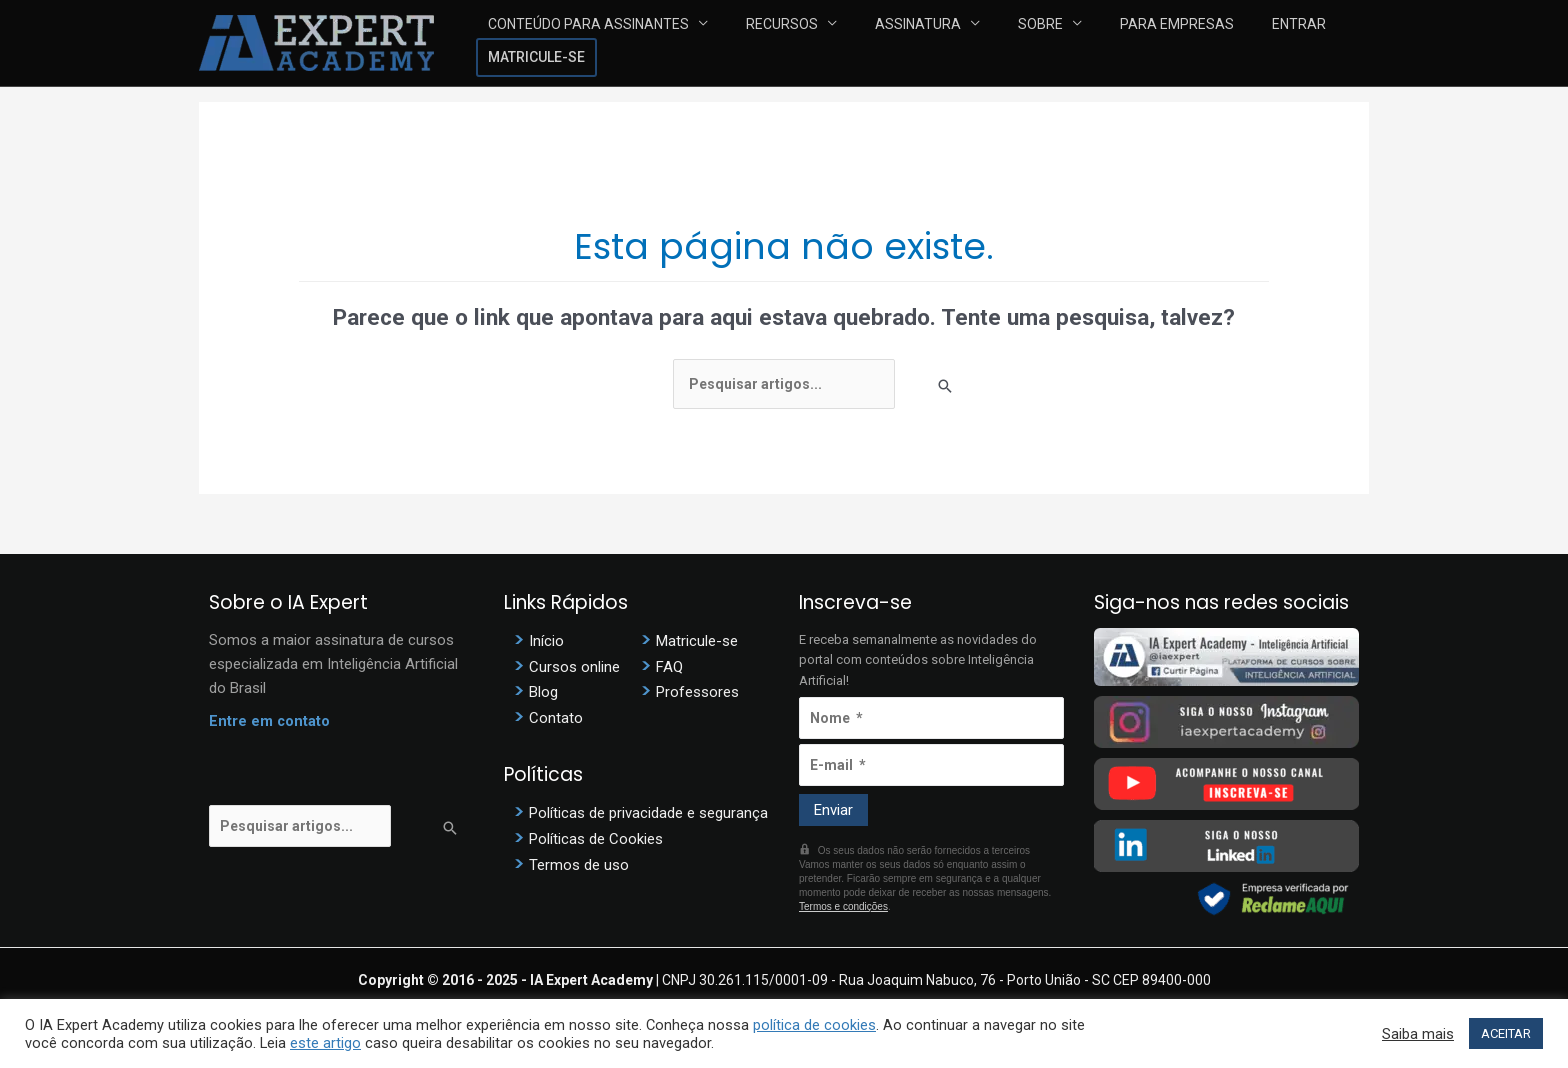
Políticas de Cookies (596, 834)
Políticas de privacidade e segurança (648, 809)
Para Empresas (1106, 43)
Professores (697, 691)
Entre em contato (270, 722)
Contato (556, 716)
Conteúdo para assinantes (605, 43)
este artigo (325, 1043)
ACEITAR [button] (1506, 1033)
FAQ (669, 666)
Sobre (991, 43)
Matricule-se (1308, 43)
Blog (543, 691)
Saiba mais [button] (1418, 1034)
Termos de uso (579, 859)
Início (546, 641)
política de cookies (814, 1025)
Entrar (1206, 43)
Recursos (777, 43)
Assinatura (891, 43)
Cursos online (574, 666)
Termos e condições (843, 906)
